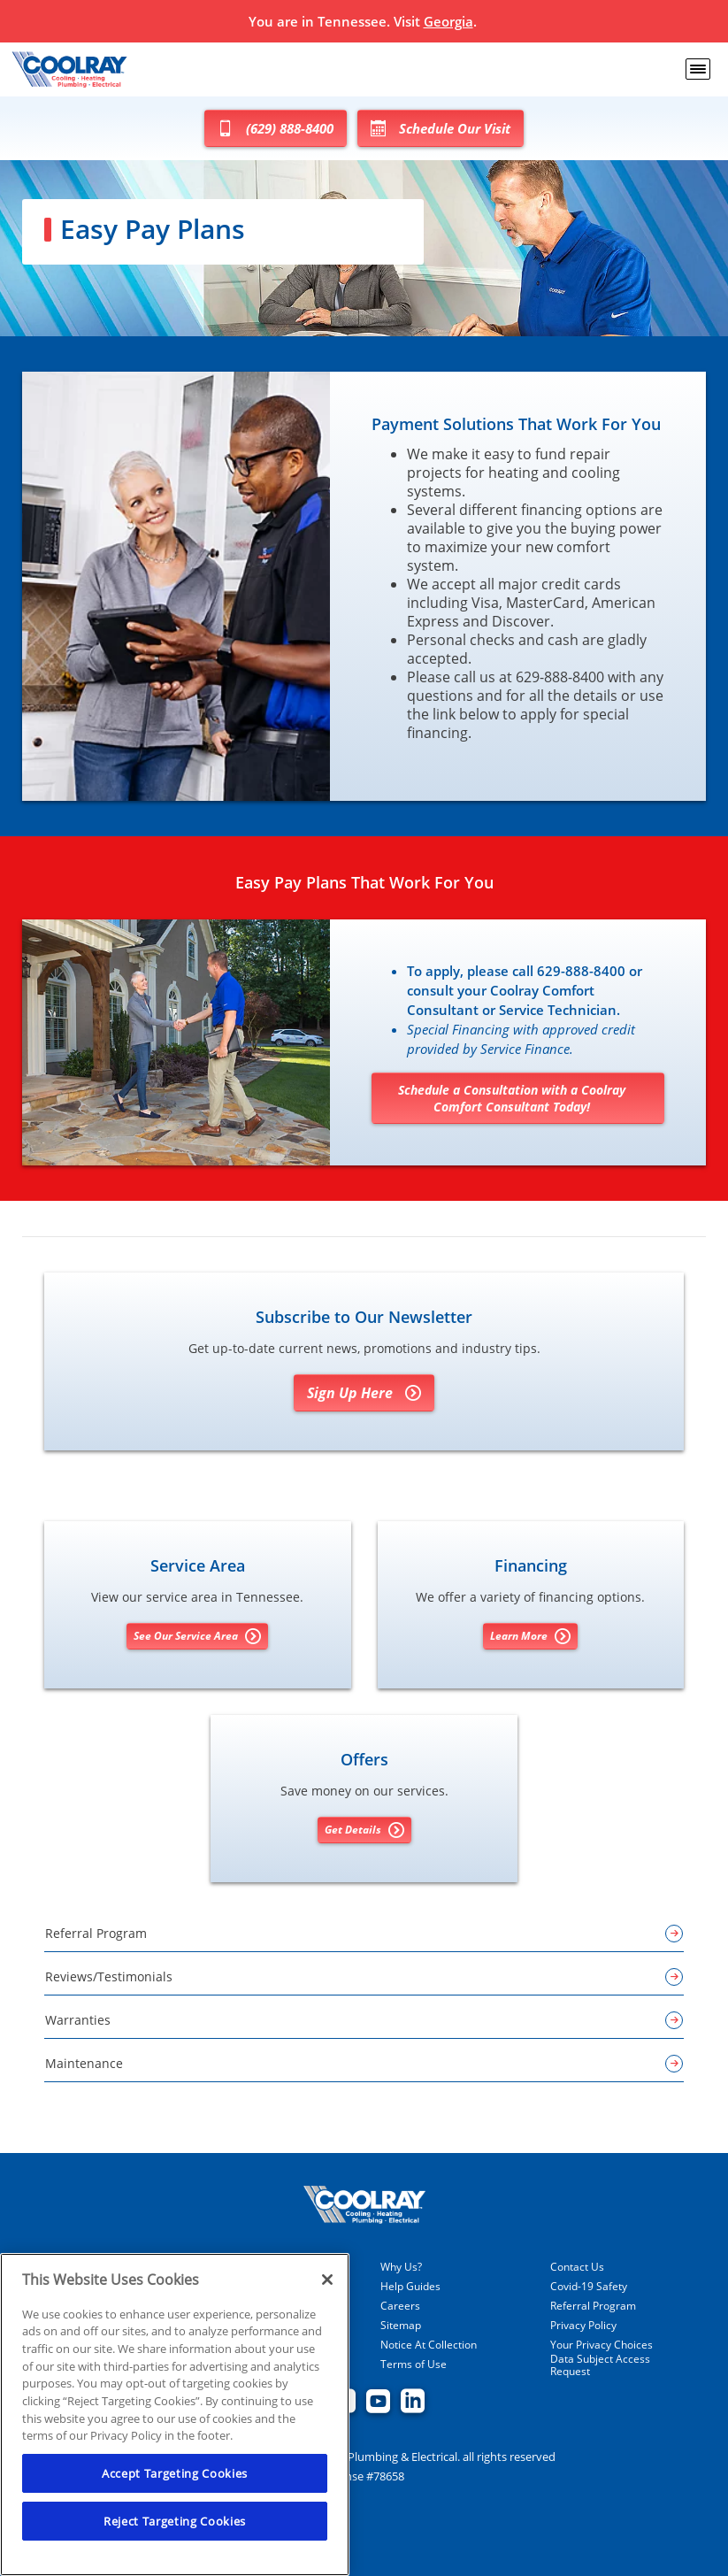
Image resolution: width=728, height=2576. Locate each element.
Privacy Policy (583, 2325)
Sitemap (400, 2325)
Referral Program (593, 2306)
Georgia (448, 21)
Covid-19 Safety (588, 2286)
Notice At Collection (428, 2345)
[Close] (327, 2279)
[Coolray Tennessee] (69, 69)
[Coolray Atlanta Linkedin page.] (413, 2402)
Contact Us (577, 2267)
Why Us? (401, 2267)
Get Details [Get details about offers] (364, 1830)
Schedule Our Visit (440, 128)
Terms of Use (413, 2364)
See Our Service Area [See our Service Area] (197, 1636)
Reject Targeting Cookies (174, 2521)
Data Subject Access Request (600, 2365)
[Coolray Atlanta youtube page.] (378, 2402)
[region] (174, 2414)
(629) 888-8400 (275, 128)
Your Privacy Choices (601, 2345)
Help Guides (410, 2286)
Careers (400, 2306)
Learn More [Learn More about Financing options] (530, 1636)
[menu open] (698, 69)
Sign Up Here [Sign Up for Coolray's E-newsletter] (364, 1393)
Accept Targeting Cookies (175, 2473)
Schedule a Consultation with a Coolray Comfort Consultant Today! (511, 1098)
